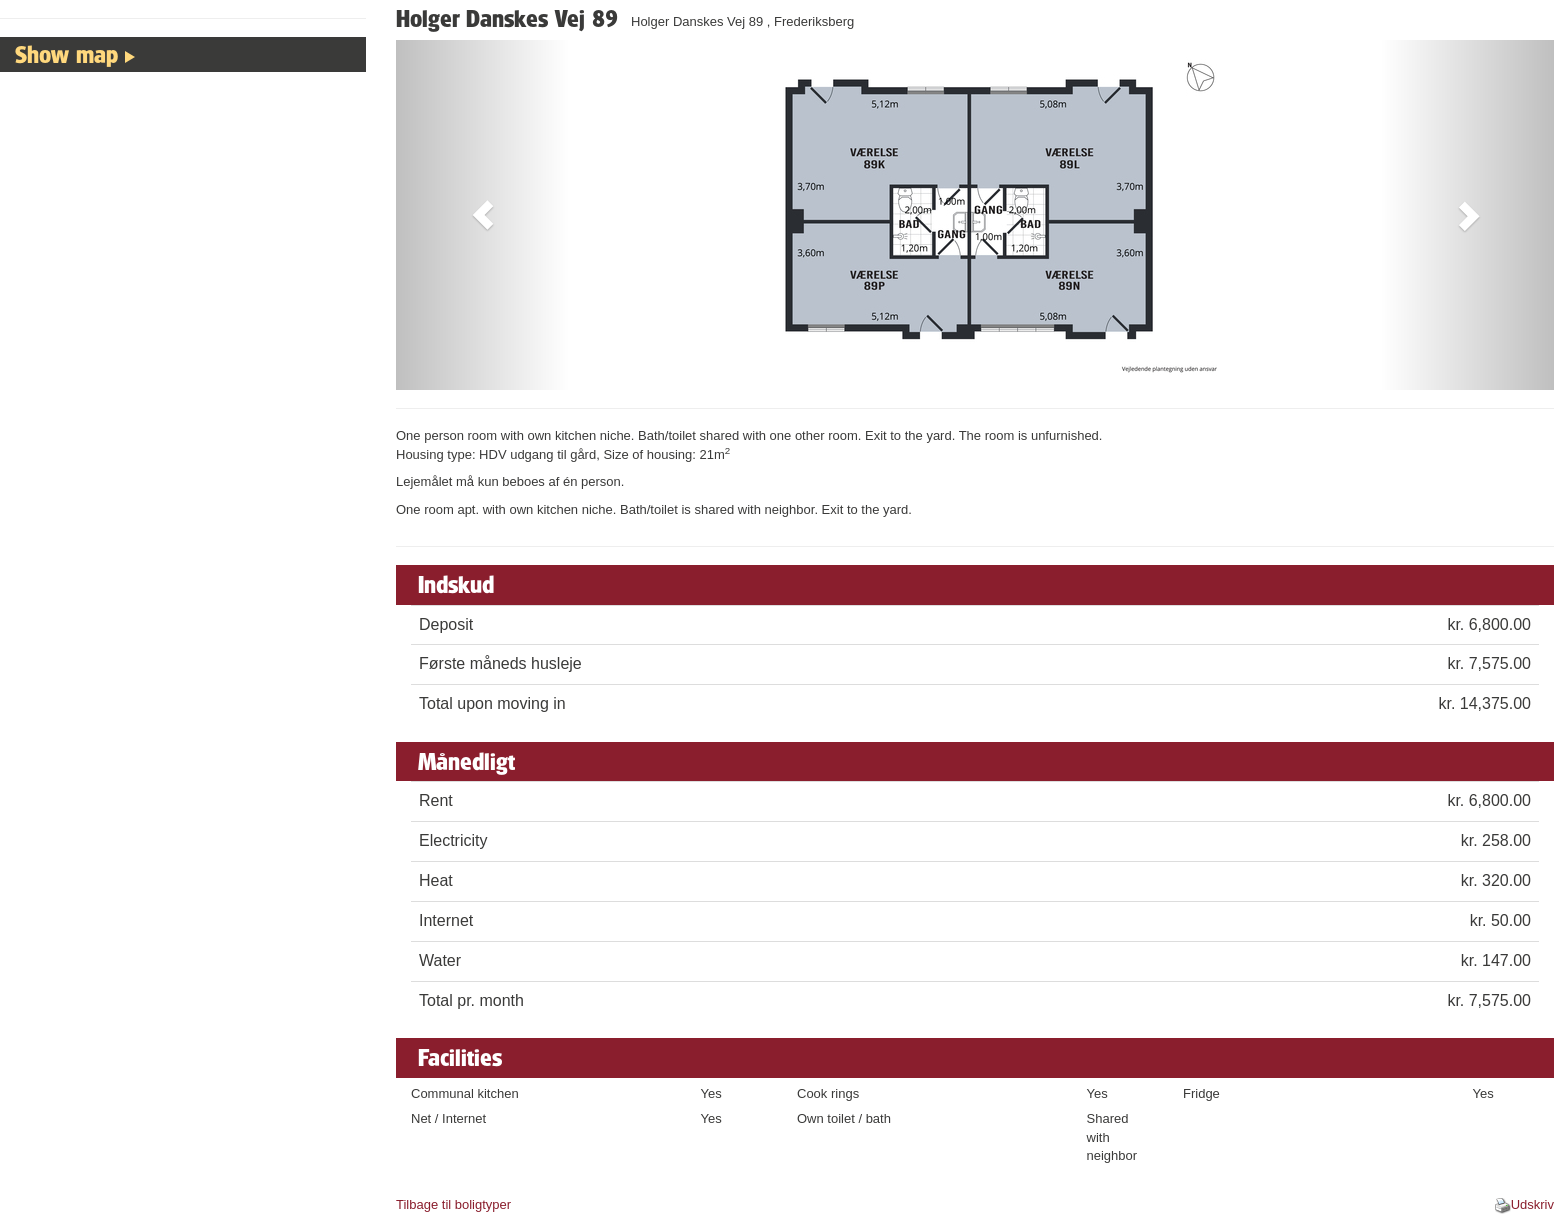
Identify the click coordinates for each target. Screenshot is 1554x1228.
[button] (483, 215)
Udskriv (1532, 1204)
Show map (66, 54)
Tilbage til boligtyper (453, 1204)
